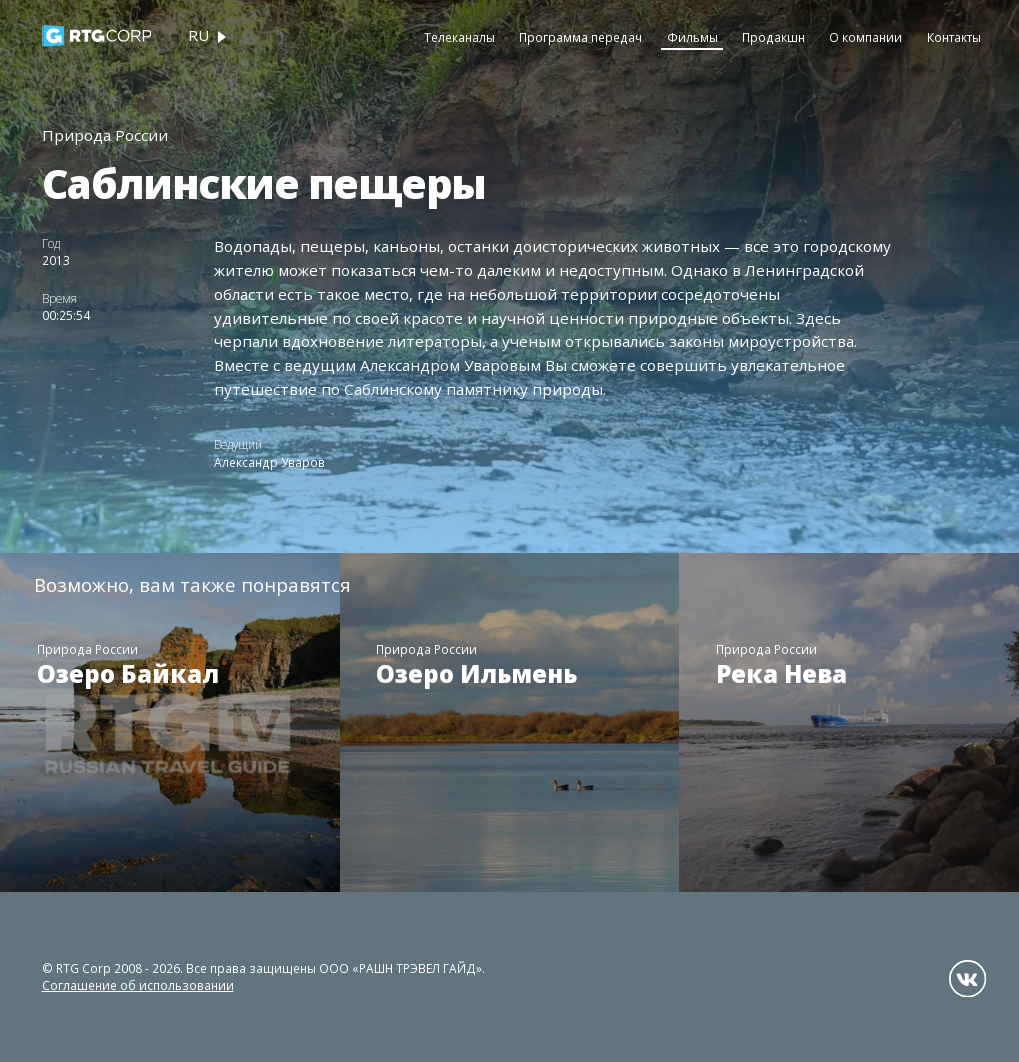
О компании (865, 37)
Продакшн (773, 37)
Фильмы (692, 37)
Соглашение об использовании (138, 985)
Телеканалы (459, 37)
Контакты (954, 37)
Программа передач (580, 37)
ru (198, 35)
